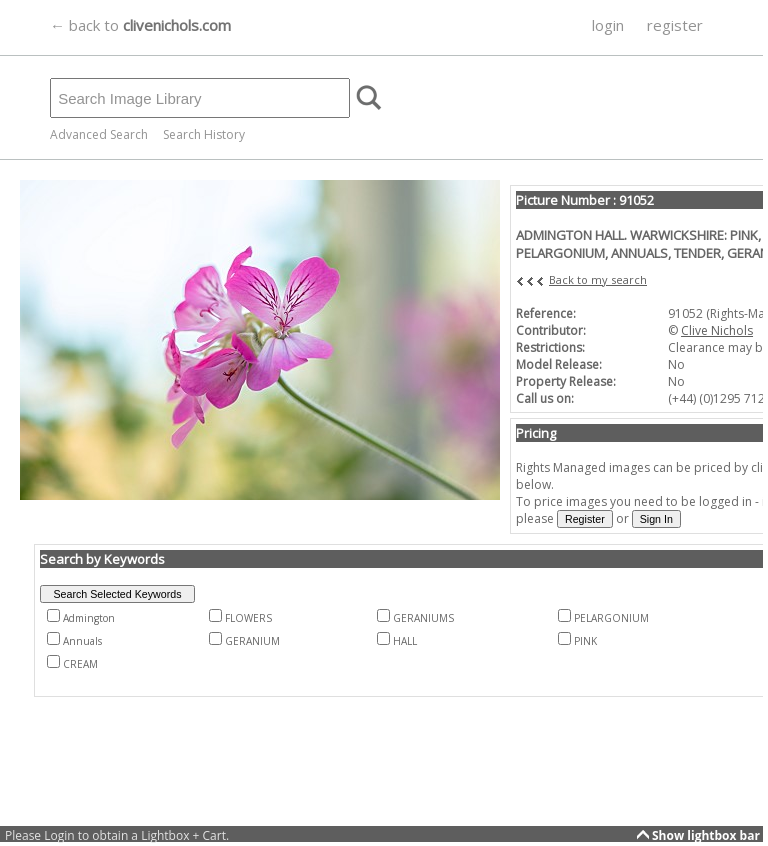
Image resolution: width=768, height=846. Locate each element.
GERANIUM (252, 641)
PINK (585, 641)
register (675, 25)
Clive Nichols (717, 330)
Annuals (82, 641)
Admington (89, 618)
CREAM (80, 664)
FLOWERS (248, 618)
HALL (405, 641)
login (608, 25)
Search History (204, 134)
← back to (140, 25)
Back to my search (598, 279)
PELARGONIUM (611, 618)
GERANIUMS (423, 618)
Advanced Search (99, 134)
